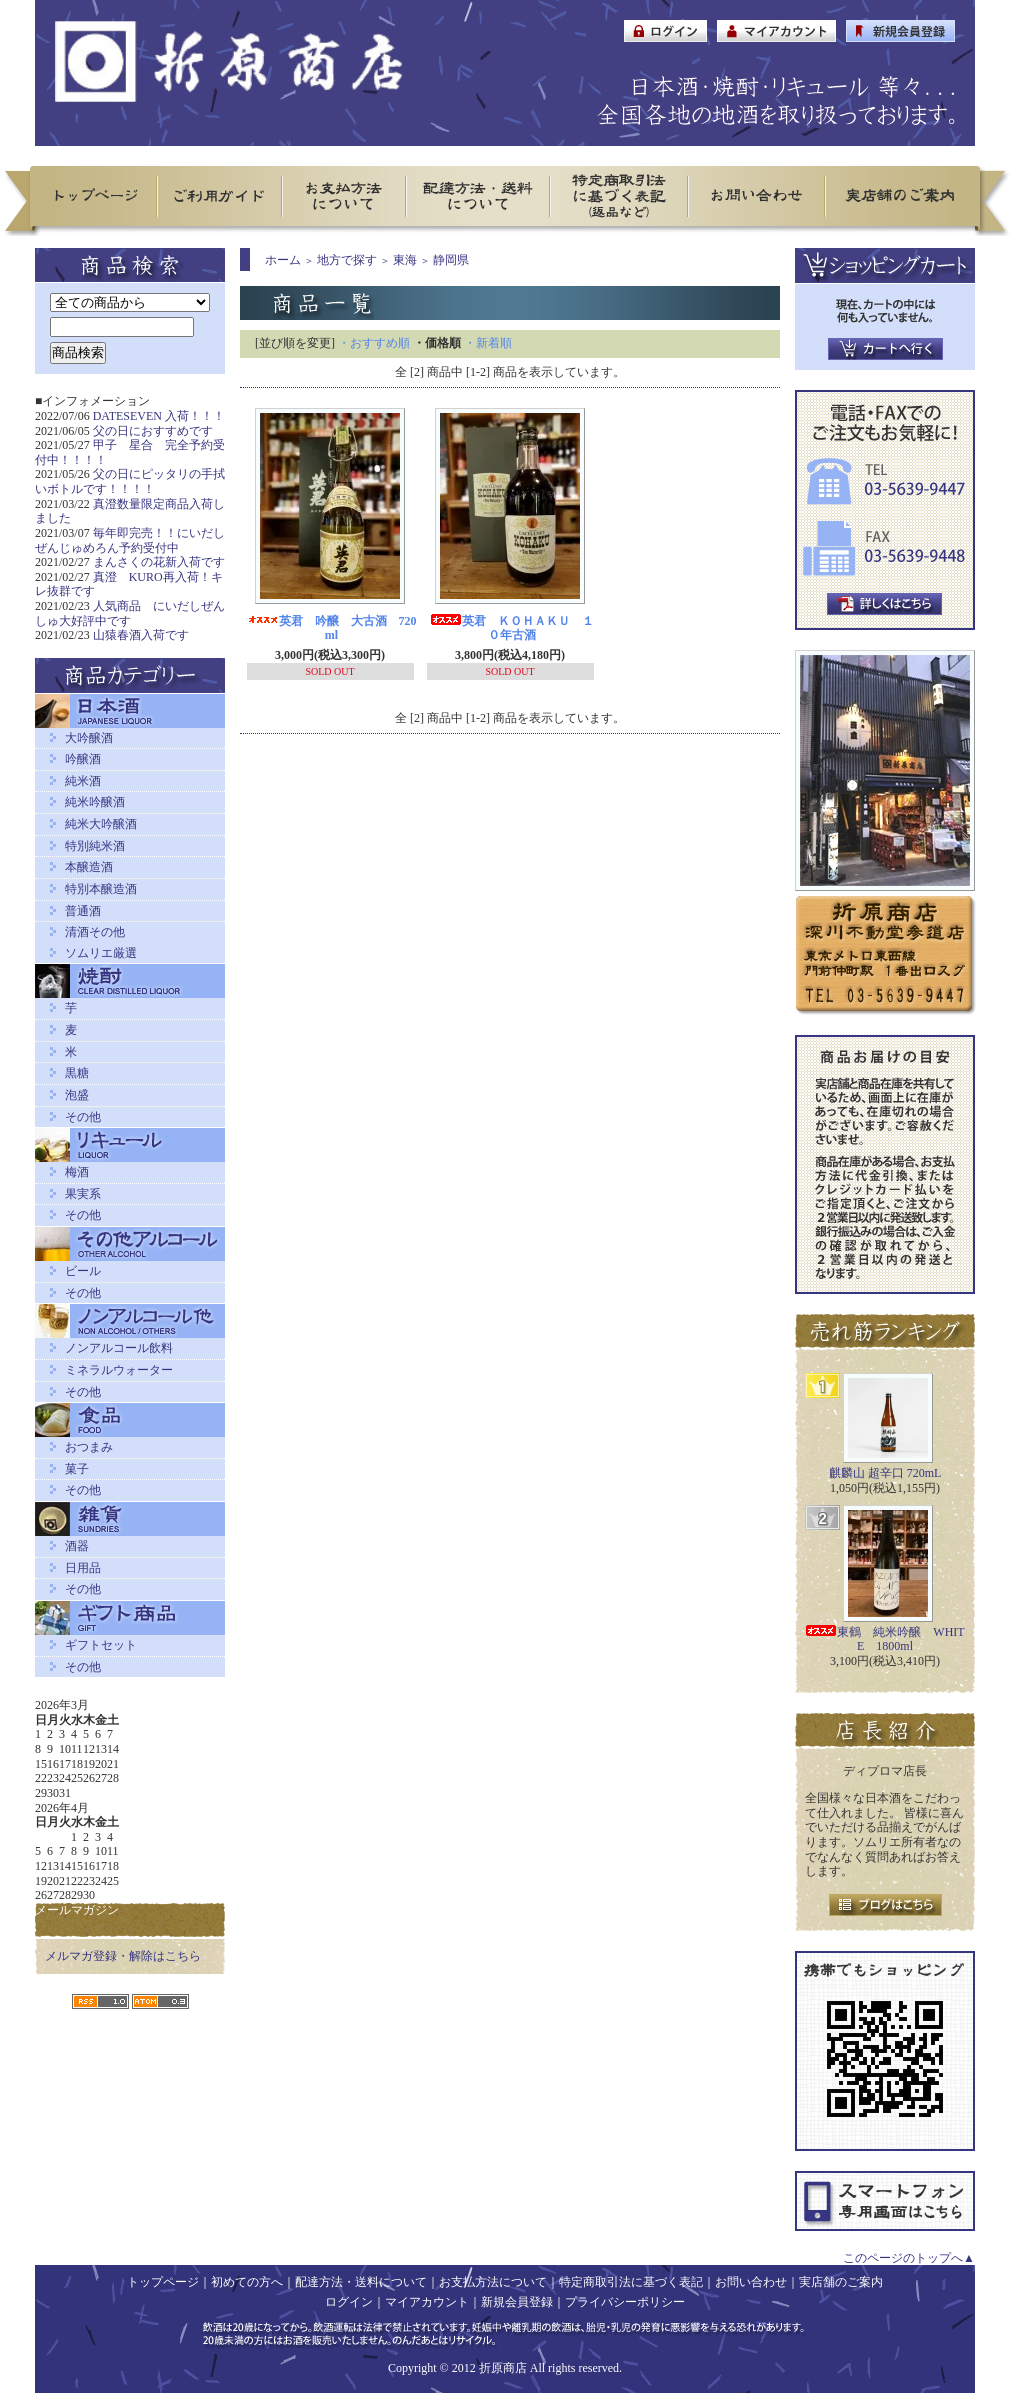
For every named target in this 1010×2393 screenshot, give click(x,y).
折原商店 (503, 2368)
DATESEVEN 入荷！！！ (159, 416)
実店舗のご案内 (841, 2282)
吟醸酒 (83, 759)
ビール (83, 1271)
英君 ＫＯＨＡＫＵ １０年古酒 (512, 628)
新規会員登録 (517, 2302)
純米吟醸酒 (95, 802)
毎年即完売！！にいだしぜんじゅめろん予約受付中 (130, 540)
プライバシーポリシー (625, 2302)
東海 (405, 260)
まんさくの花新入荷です (159, 562)
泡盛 (77, 1095)
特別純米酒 (95, 846)
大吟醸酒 (89, 738)
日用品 (83, 1568)
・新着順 (488, 343)
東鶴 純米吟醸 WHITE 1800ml (884, 1639)
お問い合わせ (751, 2282)
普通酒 (83, 911)
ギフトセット (101, 1645)
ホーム (283, 260)
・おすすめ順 (374, 343)
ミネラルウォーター (119, 1370)
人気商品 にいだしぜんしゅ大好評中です (130, 613)
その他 (83, 1117)
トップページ (163, 2282)
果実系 (83, 1194)
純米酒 (83, 781)
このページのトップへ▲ (909, 2258)
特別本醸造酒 (101, 889)
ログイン (349, 2302)
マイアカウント (427, 2302)
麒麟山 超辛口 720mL (885, 1473)
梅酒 (77, 1172)
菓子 (77, 1469)
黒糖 (77, 1073)
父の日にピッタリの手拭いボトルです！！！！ (130, 481)
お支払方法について (493, 2282)
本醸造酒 (89, 867)
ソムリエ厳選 (101, 953)
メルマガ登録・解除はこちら (123, 1956)
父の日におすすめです (153, 431)
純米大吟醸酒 (101, 824)
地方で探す (347, 260)
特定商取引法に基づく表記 (631, 2282)
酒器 (77, 1546)
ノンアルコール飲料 (119, 1348)
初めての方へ (247, 2282)
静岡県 (451, 260)
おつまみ (89, 1447)
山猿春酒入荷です (141, 635)
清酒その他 (95, 932)
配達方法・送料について (361, 2282)
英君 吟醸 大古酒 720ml (332, 628)
